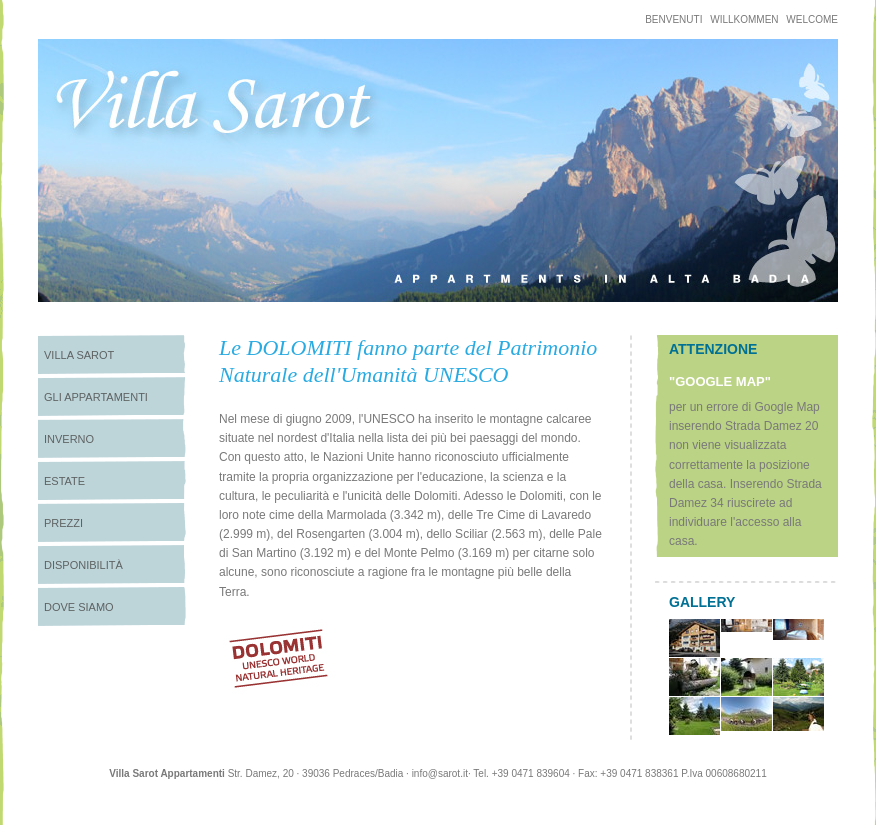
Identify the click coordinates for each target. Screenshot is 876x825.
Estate (64, 481)
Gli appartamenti (96, 397)
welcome (812, 19)
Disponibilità (83, 565)
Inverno (69, 439)
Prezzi (63, 523)
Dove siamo (79, 607)
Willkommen (744, 19)
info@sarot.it (440, 773)
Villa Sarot (79, 355)
